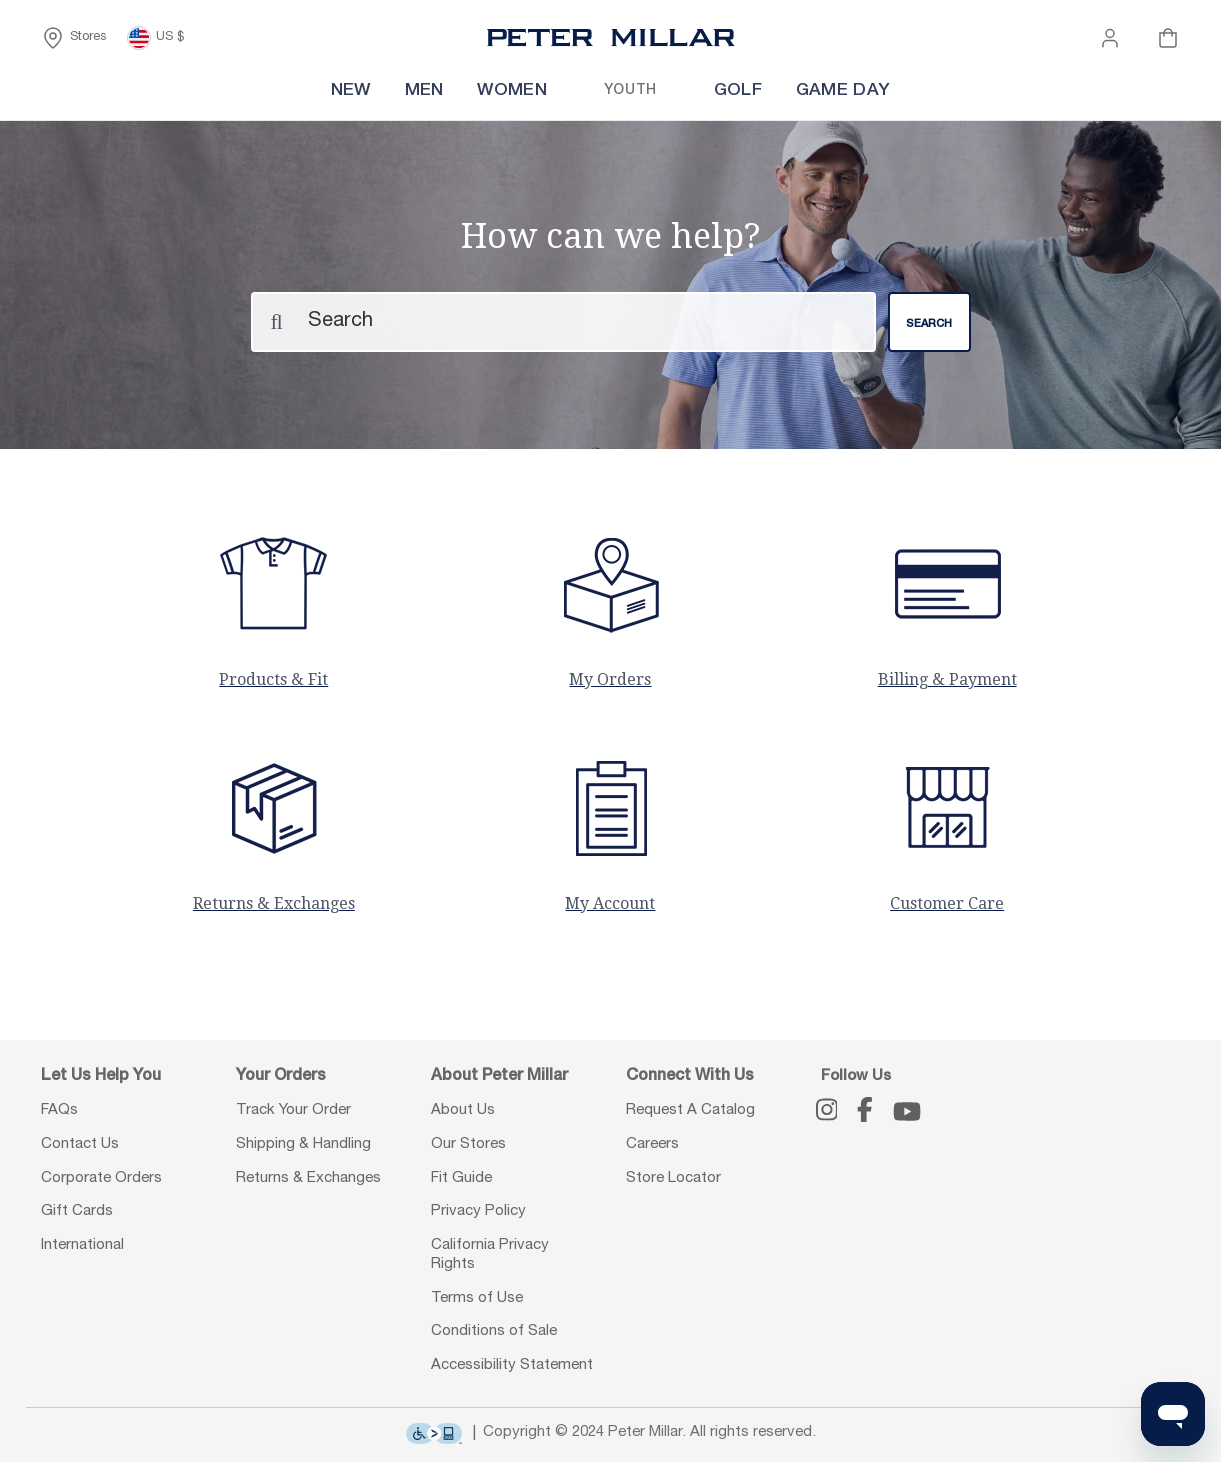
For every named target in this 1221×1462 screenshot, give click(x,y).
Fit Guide (461, 1177)
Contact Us (80, 1144)
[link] (653, 91)
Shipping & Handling (303, 1144)
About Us (463, 1110)
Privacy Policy (478, 1211)
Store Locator (673, 1177)
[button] (1110, 38)
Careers (652, 1144)
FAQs (59, 1110)
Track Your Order (293, 1110)
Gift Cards (77, 1211)
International (82, 1245)
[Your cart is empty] (1168, 38)
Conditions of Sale (494, 1331)
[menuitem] (278, 91)
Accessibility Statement (512, 1365)
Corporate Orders (101, 1177)
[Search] (563, 321)
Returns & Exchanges (308, 1177)
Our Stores (468, 1144)
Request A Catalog (690, 1110)
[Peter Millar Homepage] (611, 38)
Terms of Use (477, 1297)
